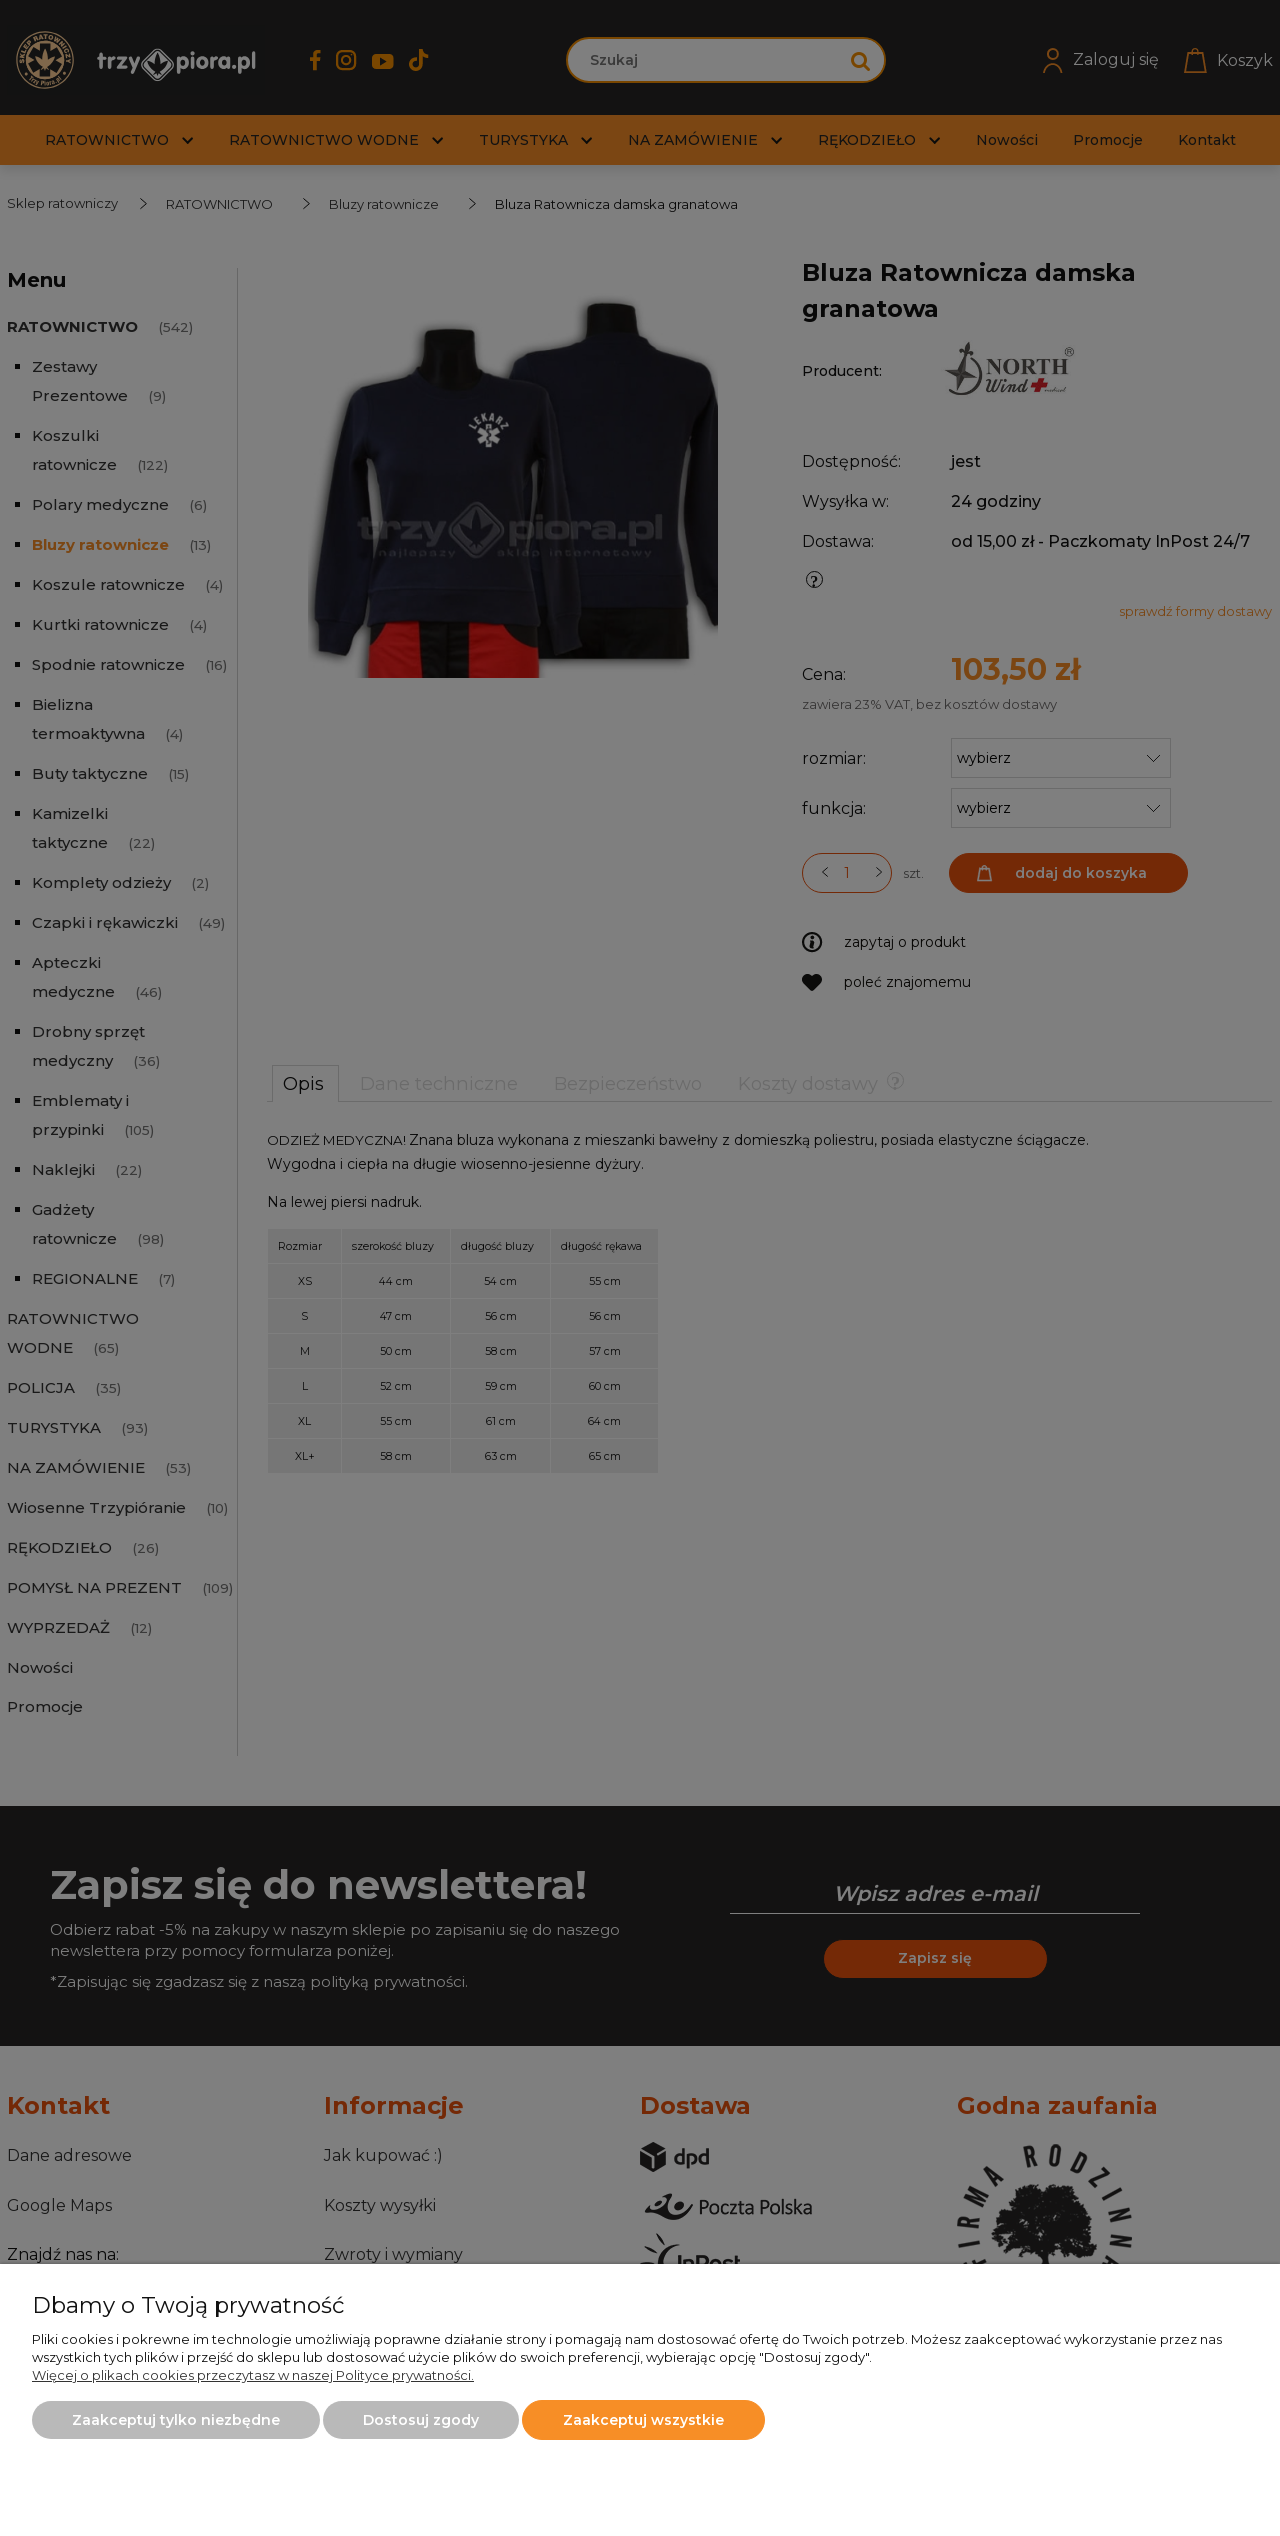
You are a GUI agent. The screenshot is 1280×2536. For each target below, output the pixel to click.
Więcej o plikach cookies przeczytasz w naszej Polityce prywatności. (253, 2375)
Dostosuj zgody (421, 2420)
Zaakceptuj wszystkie (643, 2420)
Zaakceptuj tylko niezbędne (176, 2420)
